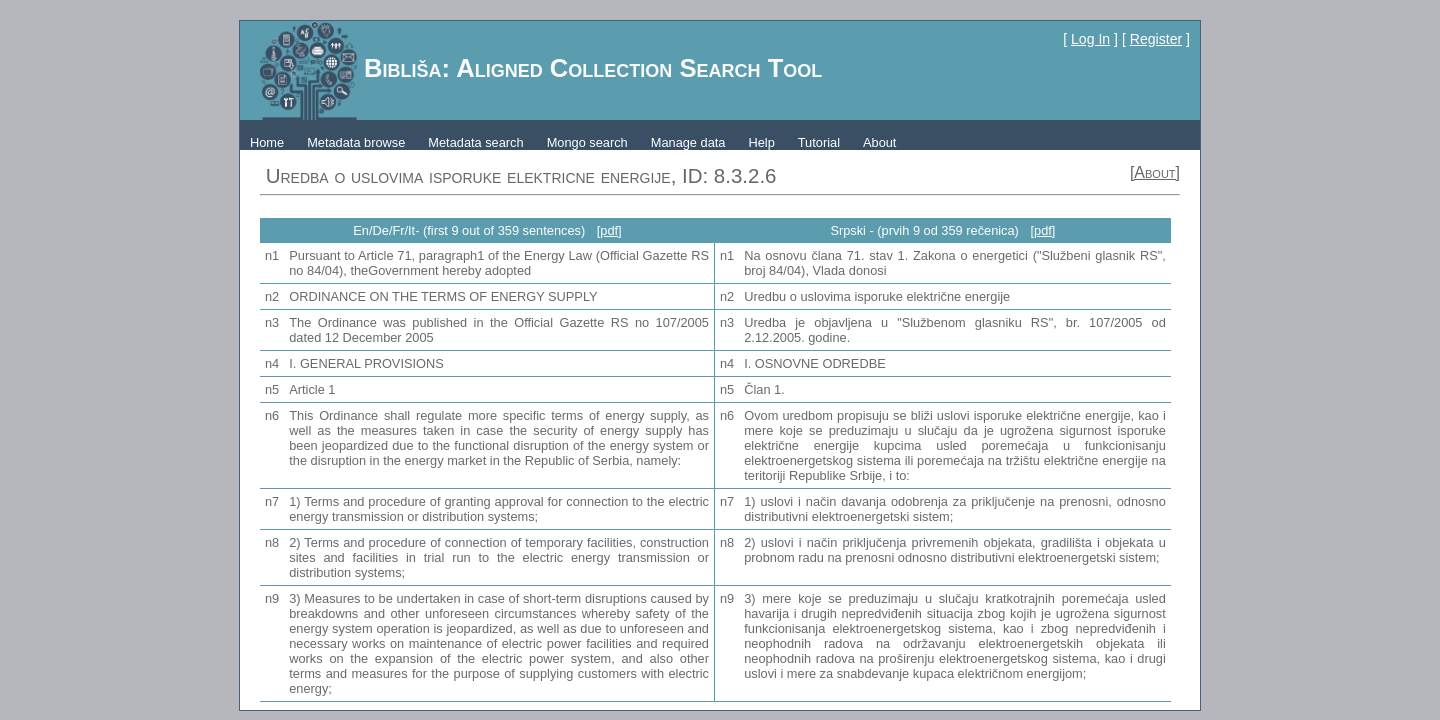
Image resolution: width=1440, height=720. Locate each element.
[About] (1155, 172)
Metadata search (475, 142)
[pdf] (609, 230)
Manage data (688, 142)
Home (267, 142)
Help (761, 142)
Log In (1090, 39)
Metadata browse (356, 142)
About (879, 142)
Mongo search (587, 142)
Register (1156, 39)
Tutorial (819, 142)
